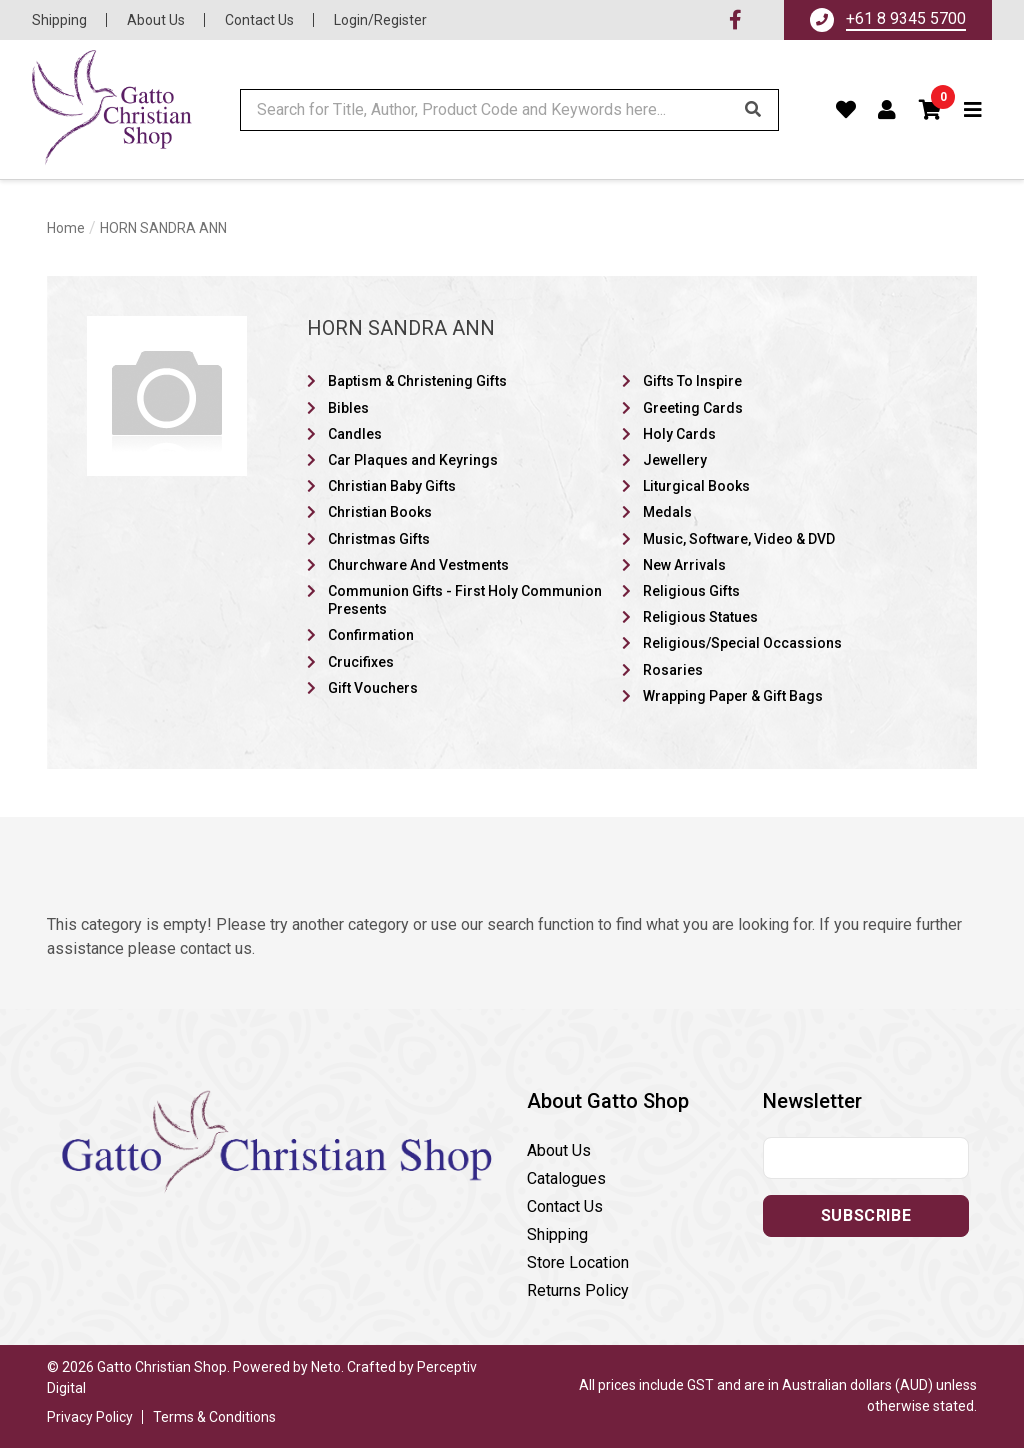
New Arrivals (684, 565)
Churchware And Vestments (418, 565)
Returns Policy (578, 1290)
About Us (156, 20)
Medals (667, 512)
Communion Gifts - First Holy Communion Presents (465, 600)
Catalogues (566, 1178)
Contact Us (259, 20)
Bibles (348, 408)
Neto (326, 1367)
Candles (355, 434)
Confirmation (371, 635)
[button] (931, 110)
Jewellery (675, 460)
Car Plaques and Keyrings (413, 460)
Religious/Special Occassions (742, 643)
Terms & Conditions (214, 1417)
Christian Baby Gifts (392, 486)
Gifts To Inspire (692, 381)
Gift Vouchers (373, 688)
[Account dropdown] (887, 110)
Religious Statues (700, 617)
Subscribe (866, 1215)
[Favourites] (846, 110)
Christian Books (380, 512)
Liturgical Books (696, 486)
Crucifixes (361, 662)
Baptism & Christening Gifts (417, 381)
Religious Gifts (691, 591)
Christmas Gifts (379, 539)
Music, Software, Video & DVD (739, 539)
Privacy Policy (90, 1417)
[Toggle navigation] (973, 110)
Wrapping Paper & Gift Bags (733, 696)
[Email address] (866, 1158)
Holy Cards (679, 434)
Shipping (59, 20)
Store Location (578, 1262)
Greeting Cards (693, 408)
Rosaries (673, 670)
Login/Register (380, 20)
